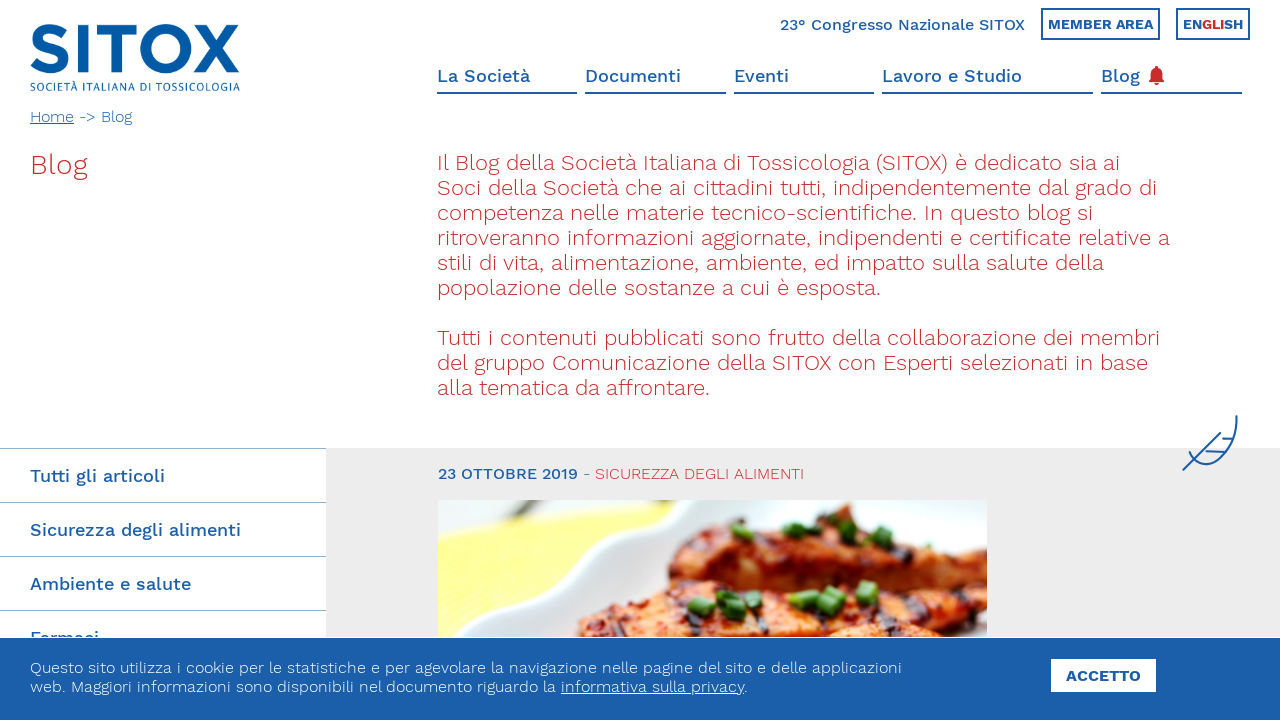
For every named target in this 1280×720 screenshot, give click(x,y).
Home (52, 116)
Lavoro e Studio (952, 75)
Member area (1100, 24)
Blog (1132, 75)
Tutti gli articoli (97, 475)
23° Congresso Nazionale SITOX (902, 24)
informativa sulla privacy (652, 686)
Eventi (761, 75)
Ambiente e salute (110, 583)
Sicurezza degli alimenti (135, 529)
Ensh (1213, 24)
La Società (483, 75)
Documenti (633, 75)
